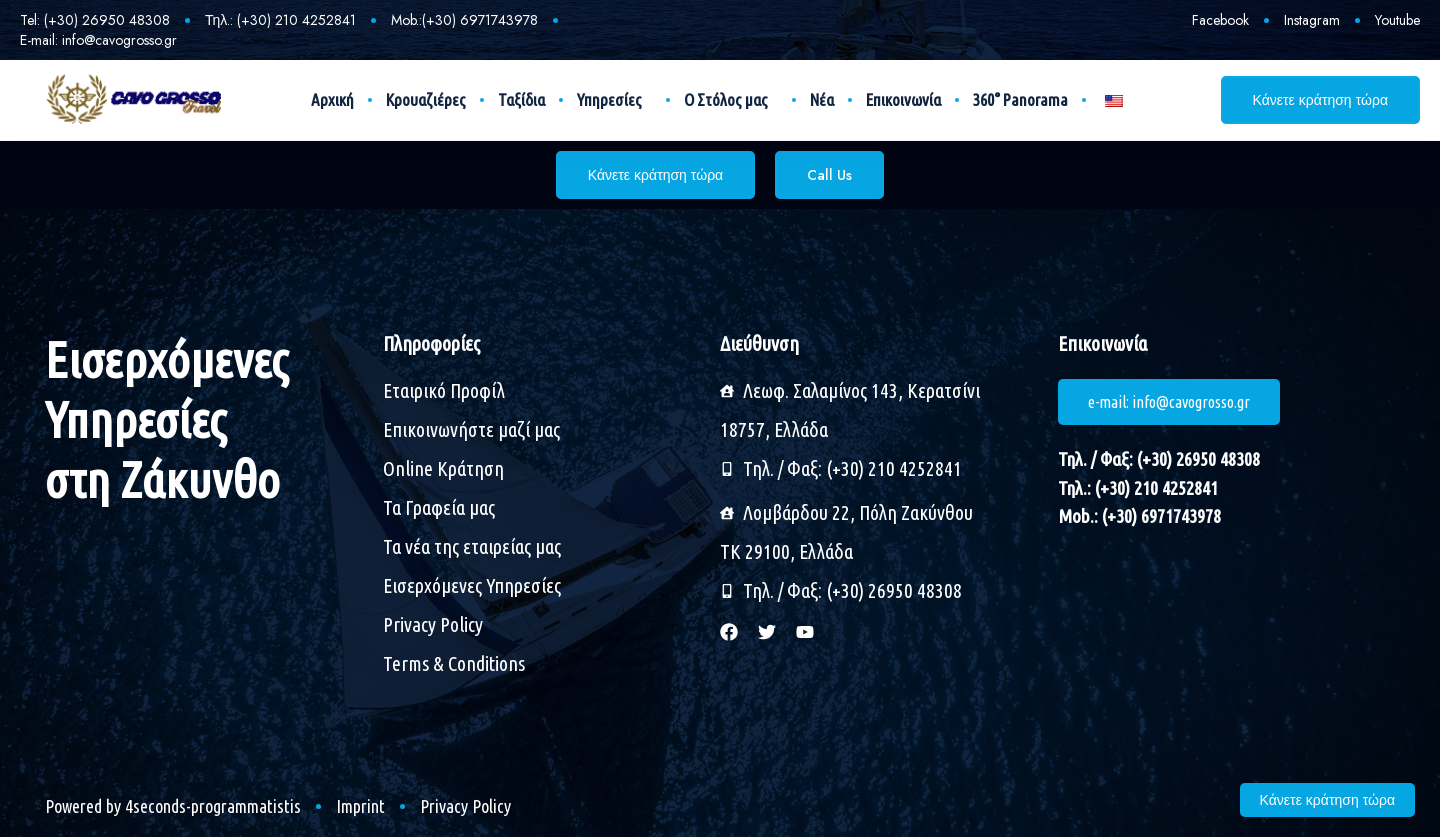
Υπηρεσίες (614, 100)
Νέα (822, 99)
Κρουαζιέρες (426, 99)
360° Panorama (1020, 99)
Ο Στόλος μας (731, 100)
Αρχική (332, 99)
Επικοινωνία (903, 99)
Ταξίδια (521, 99)
